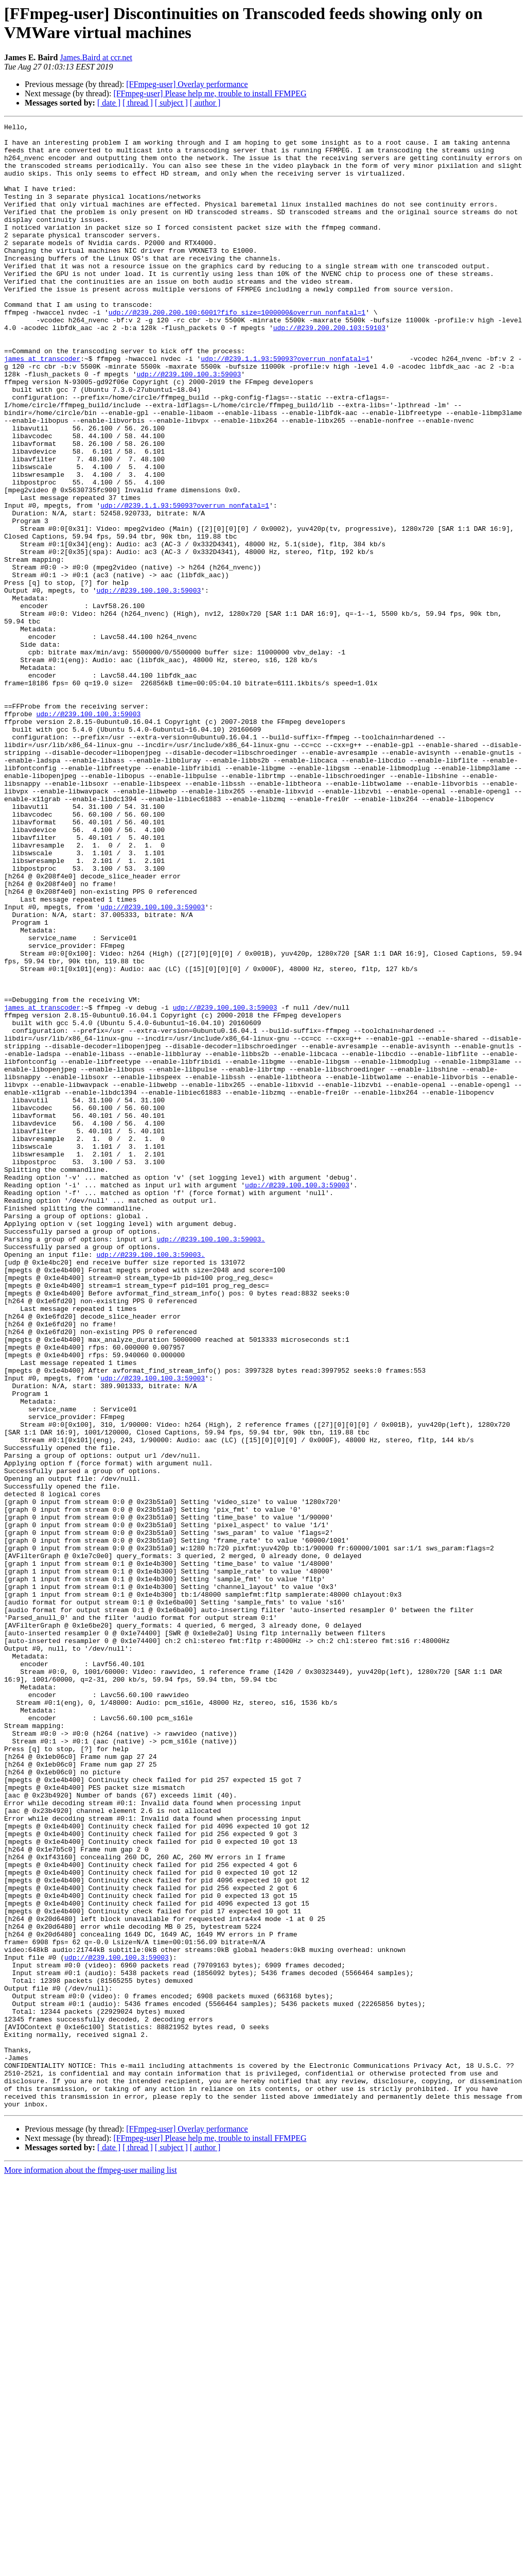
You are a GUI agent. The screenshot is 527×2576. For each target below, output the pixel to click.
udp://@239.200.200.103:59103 (329, 369)
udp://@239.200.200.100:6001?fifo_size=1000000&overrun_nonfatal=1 (237, 350)
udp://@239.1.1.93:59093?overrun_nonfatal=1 (285, 406)
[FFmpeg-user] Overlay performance (187, 84)
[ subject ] (171, 102)
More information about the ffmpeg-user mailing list (90, 2567)
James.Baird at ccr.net (96, 57)
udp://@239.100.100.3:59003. (210, 1462)
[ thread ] (137, 102)
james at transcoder (42, 406)
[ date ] (108, 102)
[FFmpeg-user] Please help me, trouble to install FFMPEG (209, 93)
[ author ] (205, 102)
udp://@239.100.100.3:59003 (188, 424)
